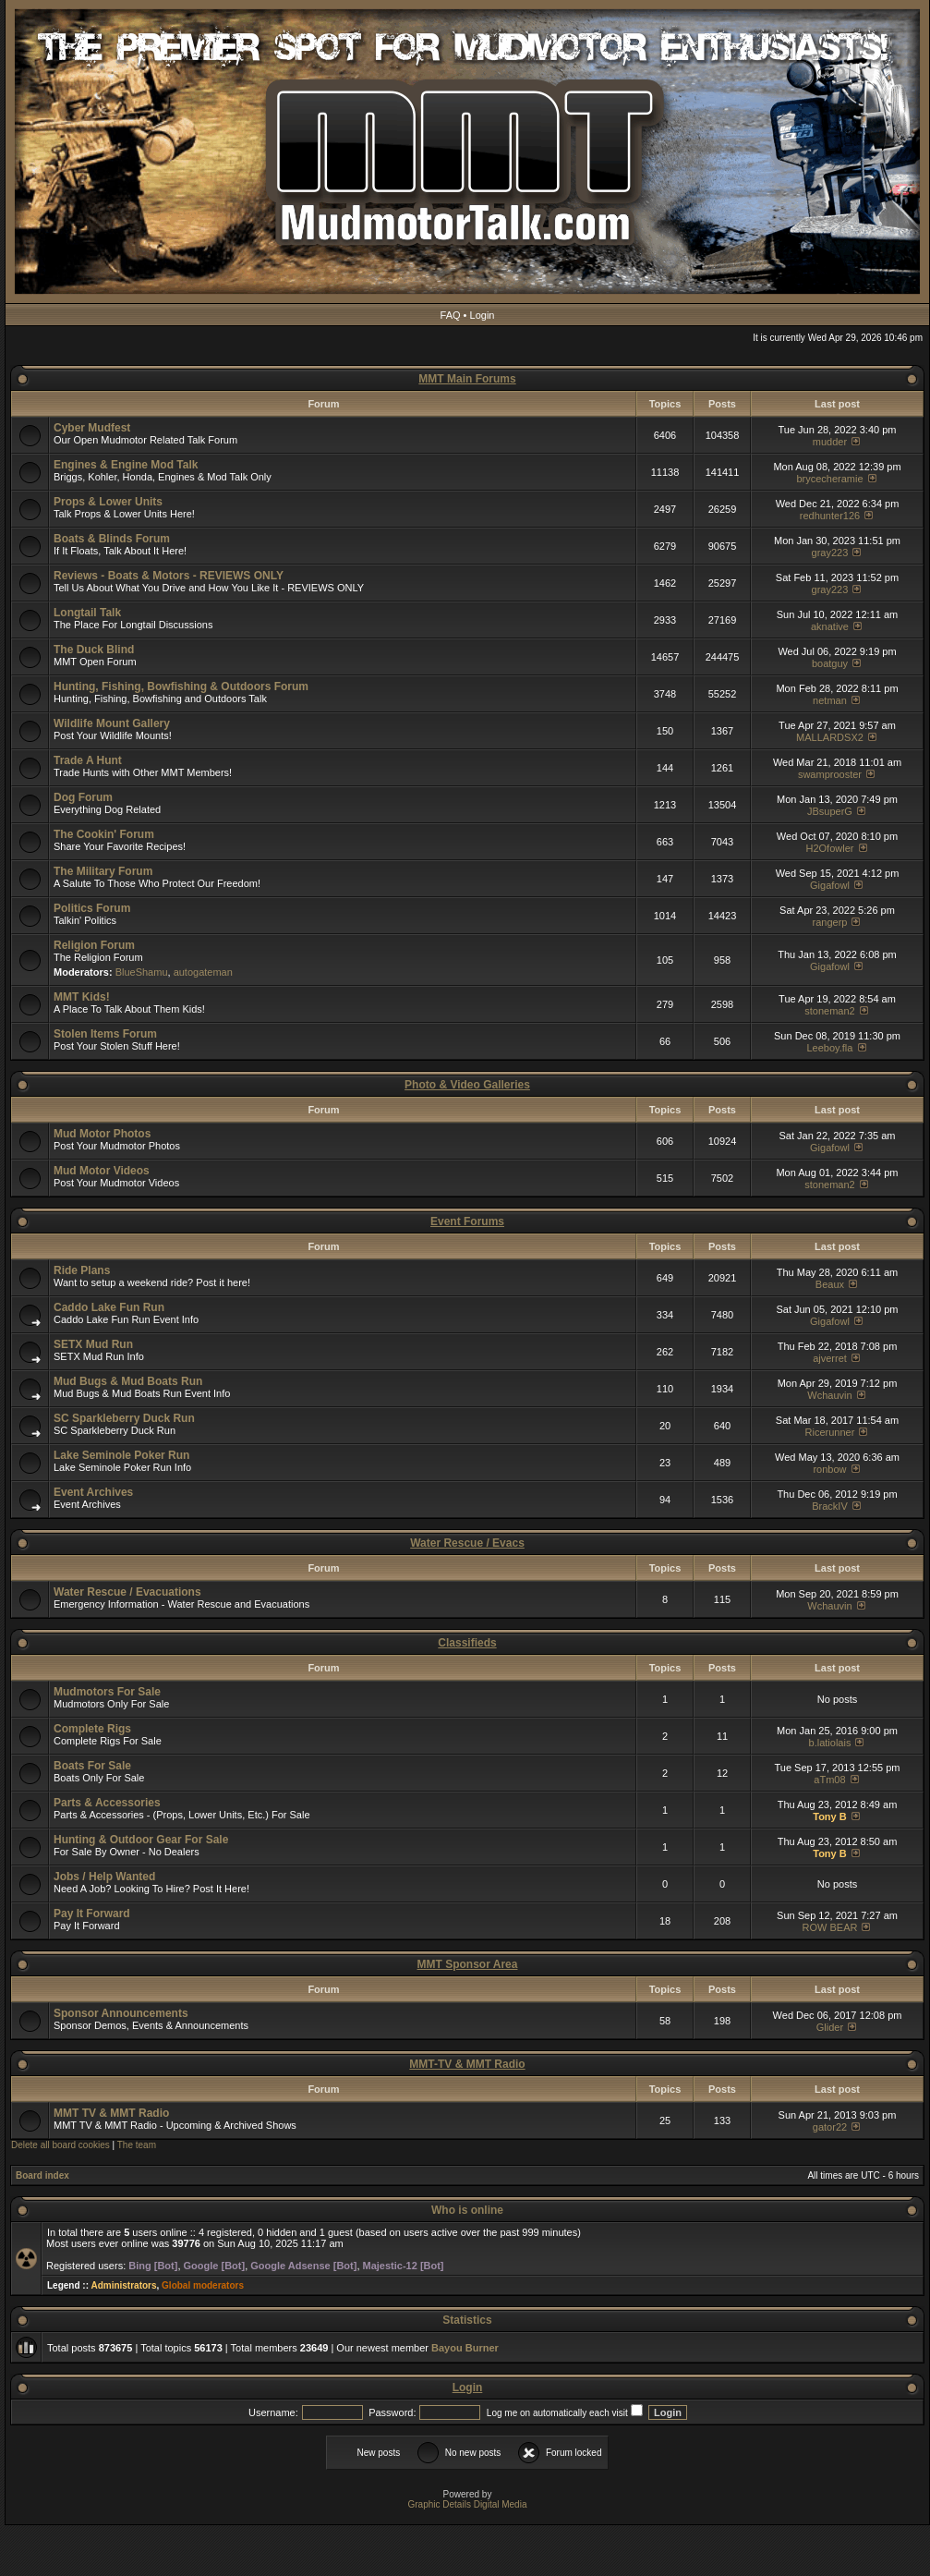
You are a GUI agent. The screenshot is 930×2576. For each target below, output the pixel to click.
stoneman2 (829, 1010)
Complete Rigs (92, 1728)
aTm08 (829, 1779)
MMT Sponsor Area (467, 1964)
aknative (830, 626)
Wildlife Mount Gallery (112, 723)
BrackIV (830, 1506)
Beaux (829, 1284)
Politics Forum (92, 908)
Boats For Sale (92, 1765)
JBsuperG (829, 811)
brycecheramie (829, 478)
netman (830, 700)
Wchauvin (829, 1395)
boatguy (830, 663)
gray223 (830, 552)
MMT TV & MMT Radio (111, 2113)
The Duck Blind (94, 649)
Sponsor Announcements (121, 2013)
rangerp (830, 922)
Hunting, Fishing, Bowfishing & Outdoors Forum (181, 686)
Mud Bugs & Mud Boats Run (128, 1381)
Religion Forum (94, 945)
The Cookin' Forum (104, 834)
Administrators (123, 2285)
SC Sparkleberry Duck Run (124, 1418)
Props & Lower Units (108, 501)
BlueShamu (141, 972)
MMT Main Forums (466, 378)
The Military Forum (103, 871)
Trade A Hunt (88, 760)
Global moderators (203, 2285)
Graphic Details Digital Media (467, 2504)
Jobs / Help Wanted (104, 1876)
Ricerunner (830, 1432)
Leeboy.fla (829, 1047)
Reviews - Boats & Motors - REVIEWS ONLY (169, 575)
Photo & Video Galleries (467, 1084)
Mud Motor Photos (102, 1133)
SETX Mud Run (93, 1344)
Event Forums (467, 1221)
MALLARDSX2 (830, 737)
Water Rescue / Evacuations (127, 1592)
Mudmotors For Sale (107, 1691)
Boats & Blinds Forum (112, 538)
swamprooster (830, 774)
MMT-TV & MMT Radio (467, 2064)
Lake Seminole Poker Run (121, 1455)
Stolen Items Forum (105, 1033)
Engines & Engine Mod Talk (126, 464)
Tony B (829, 1816)
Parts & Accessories (107, 1802)
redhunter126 (830, 515)
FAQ (451, 315)
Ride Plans (82, 1270)
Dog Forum (83, 797)
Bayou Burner (465, 2347)
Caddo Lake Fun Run (109, 1307)
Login (482, 315)
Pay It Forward (92, 1913)
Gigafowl (830, 885)
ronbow (829, 1469)
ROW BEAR (830, 1927)
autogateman (203, 972)
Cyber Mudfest (92, 427)
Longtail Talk (87, 612)
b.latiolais (830, 1742)
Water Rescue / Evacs (467, 1543)
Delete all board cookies (60, 2145)
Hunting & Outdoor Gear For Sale (141, 1839)
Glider (829, 2027)
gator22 (830, 2126)
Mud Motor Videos (102, 1170)
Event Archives (93, 1492)
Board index (42, 2175)
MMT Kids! (82, 996)
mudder (830, 441)
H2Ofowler (829, 848)
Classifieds (467, 1642)
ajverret (830, 1358)
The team (136, 2145)
